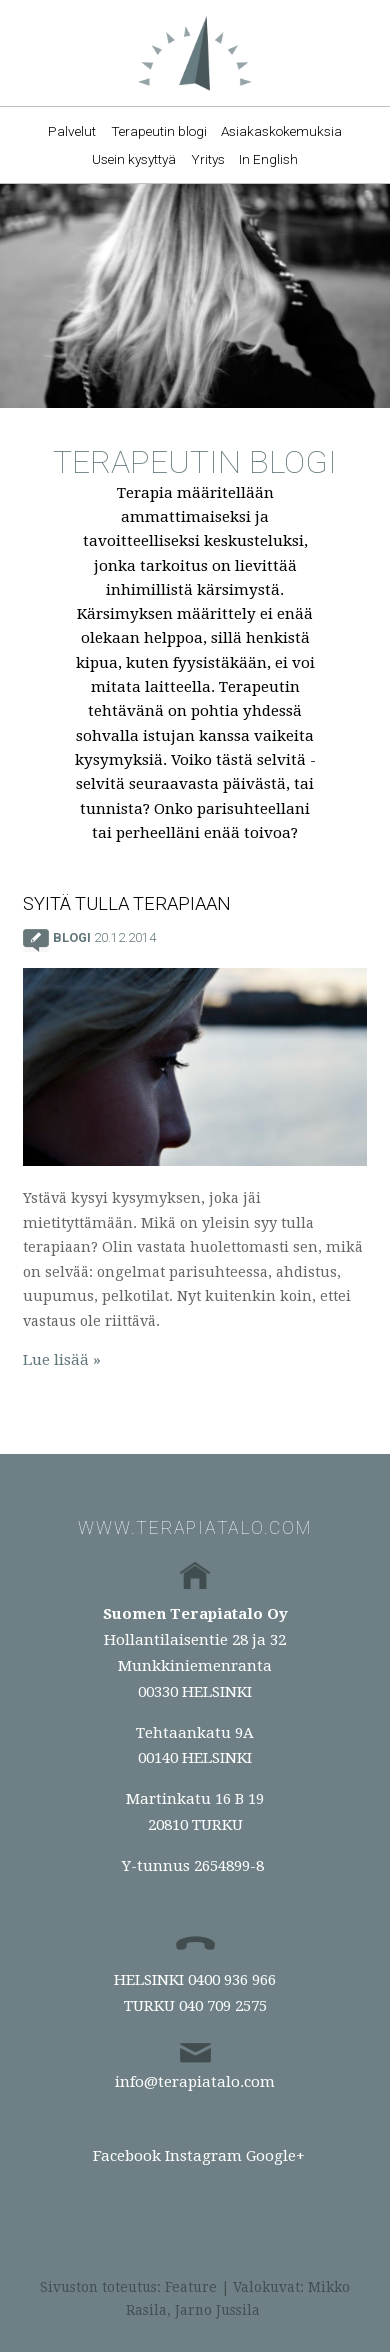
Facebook (127, 2156)
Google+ (275, 2156)
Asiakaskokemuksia (281, 131)
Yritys (208, 159)
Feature (191, 2287)
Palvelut (72, 131)
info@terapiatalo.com (195, 2082)
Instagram (203, 2156)
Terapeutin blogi (159, 131)
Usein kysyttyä (134, 159)
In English (268, 159)
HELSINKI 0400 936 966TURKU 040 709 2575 (195, 1993)
